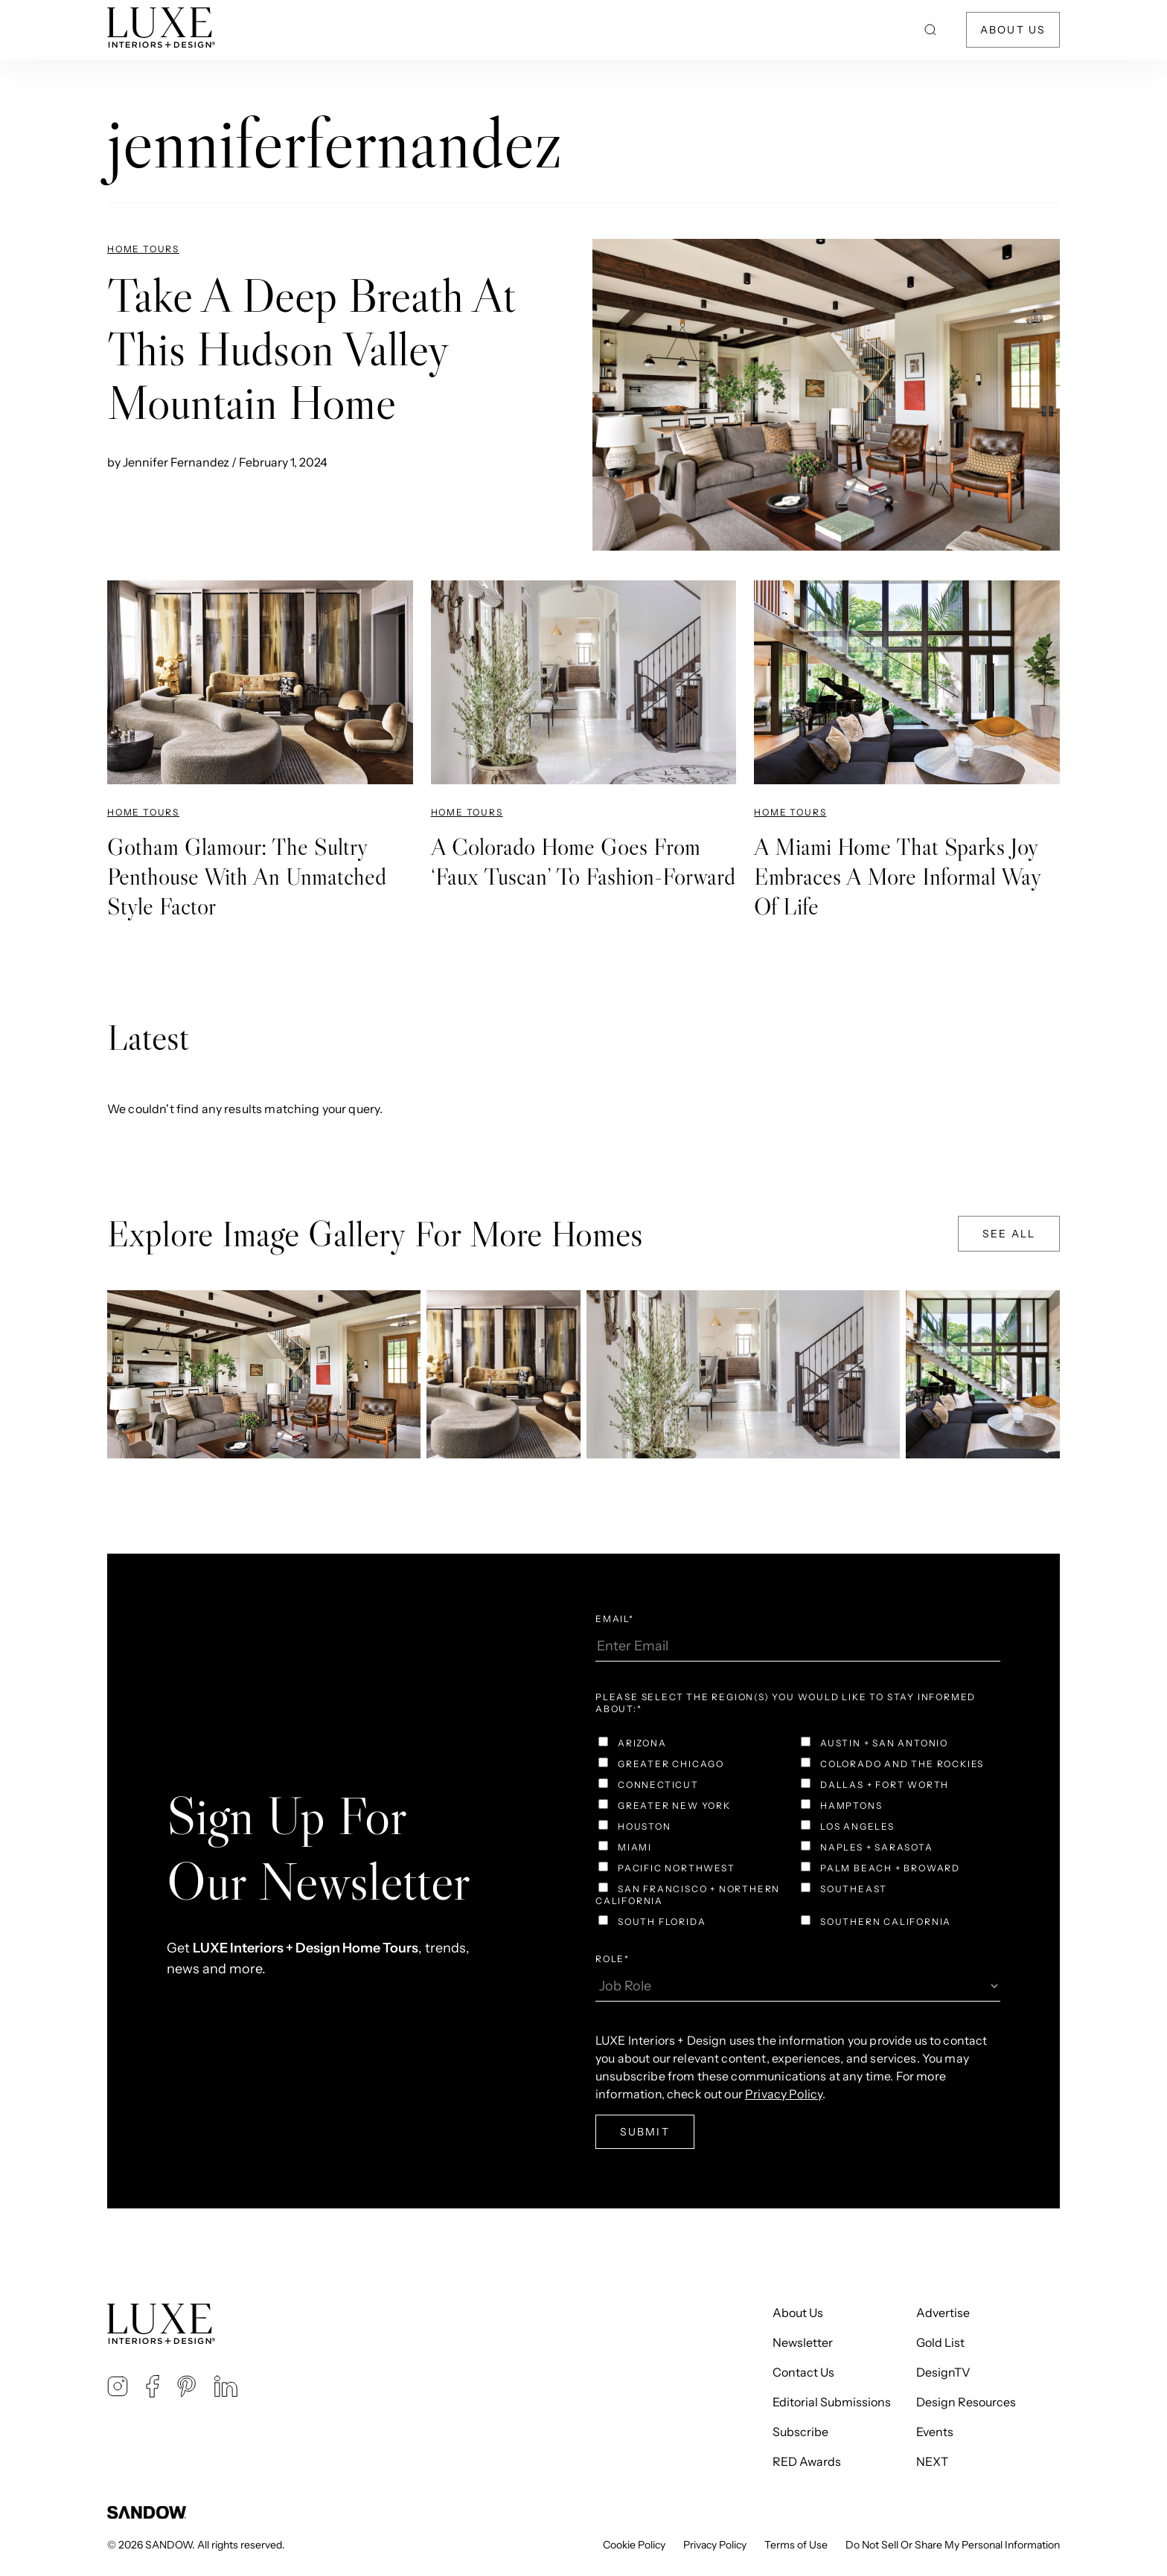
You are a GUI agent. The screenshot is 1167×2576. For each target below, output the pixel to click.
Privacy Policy (783, 2093)
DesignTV (943, 2372)
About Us (1013, 29)
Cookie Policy (634, 2544)
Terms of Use (796, 2544)
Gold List (830, 29)
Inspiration (647, 29)
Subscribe (800, 2431)
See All (1008, 1233)
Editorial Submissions (832, 2401)
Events (934, 2431)
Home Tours (392, 29)
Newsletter (803, 2342)
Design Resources (966, 2401)
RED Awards (807, 2461)
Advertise (943, 2312)
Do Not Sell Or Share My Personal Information (952, 2544)
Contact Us (803, 2372)
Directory (742, 29)
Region (477, 29)
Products (554, 29)
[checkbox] (797, 1834)
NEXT (932, 2461)
